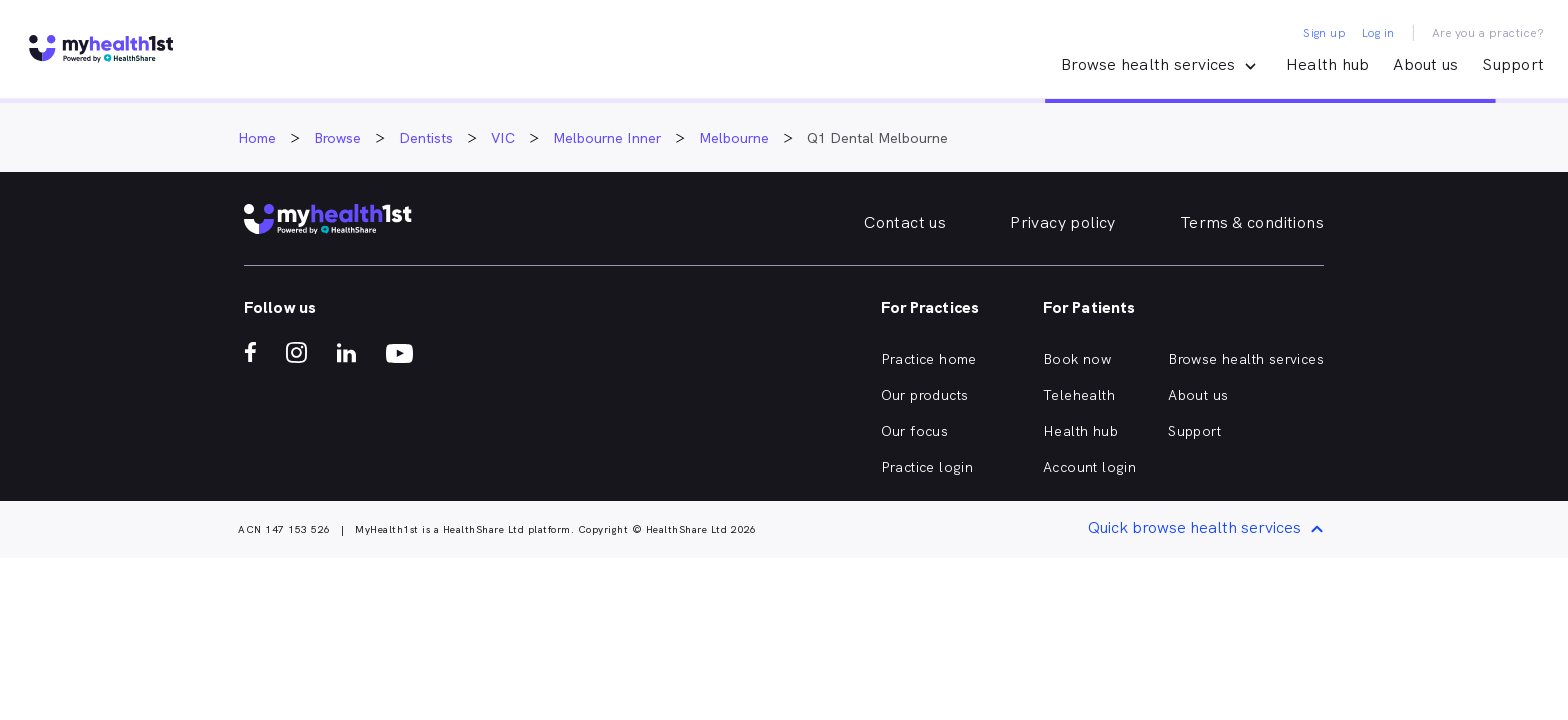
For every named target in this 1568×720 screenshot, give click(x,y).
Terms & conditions (1252, 222)
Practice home (929, 359)
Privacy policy (1063, 222)
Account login (1089, 467)
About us (1425, 64)
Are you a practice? (1488, 33)
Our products (925, 395)
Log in (1378, 33)
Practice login (927, 467)
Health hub (1328, 64)
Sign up (1324, 33)
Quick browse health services (1209, 529)
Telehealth (1079, 395)
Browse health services (1246, 359)
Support (1513, 64)
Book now (1077, 359)
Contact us (905, 222)
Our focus (915, 431)
